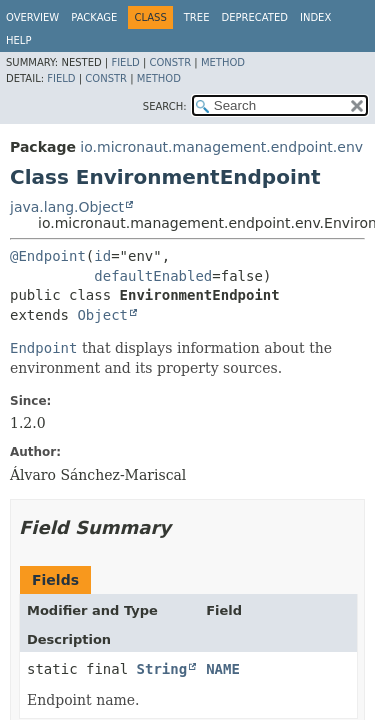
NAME (223, 669)
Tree (197, 17)
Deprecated (254, 17)
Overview (32, 17)
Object (102, 315)
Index (315, 17)
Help (18, 40)
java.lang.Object (67, 207)
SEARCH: (165, 106)
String (162, 669)
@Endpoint (48, 256)
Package (94, 17)
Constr (170, 62)
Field (125, 62)
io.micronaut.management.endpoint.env (221, 147)
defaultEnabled (153, 276)
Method (223, 62)
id (102, 256)
